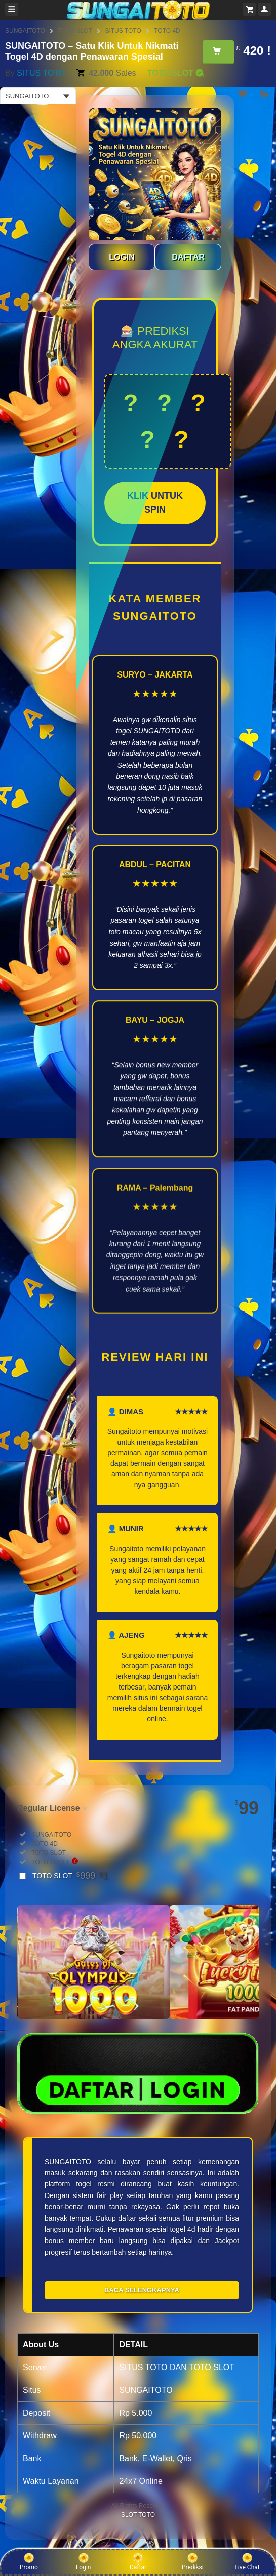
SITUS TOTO (123, 30)
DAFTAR (188, 256)
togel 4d (182, 2229)
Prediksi (193, 2562)
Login (83, 2562)
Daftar (138, 2562)
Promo (29, 2562)
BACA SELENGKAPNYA (141, 2290)
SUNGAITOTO (25, 30)
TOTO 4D (167, 30)
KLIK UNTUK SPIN (155, 503)
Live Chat (246, 2562)
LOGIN (122, 256)
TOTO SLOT (75, 30)
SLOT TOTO (138, 2514)
